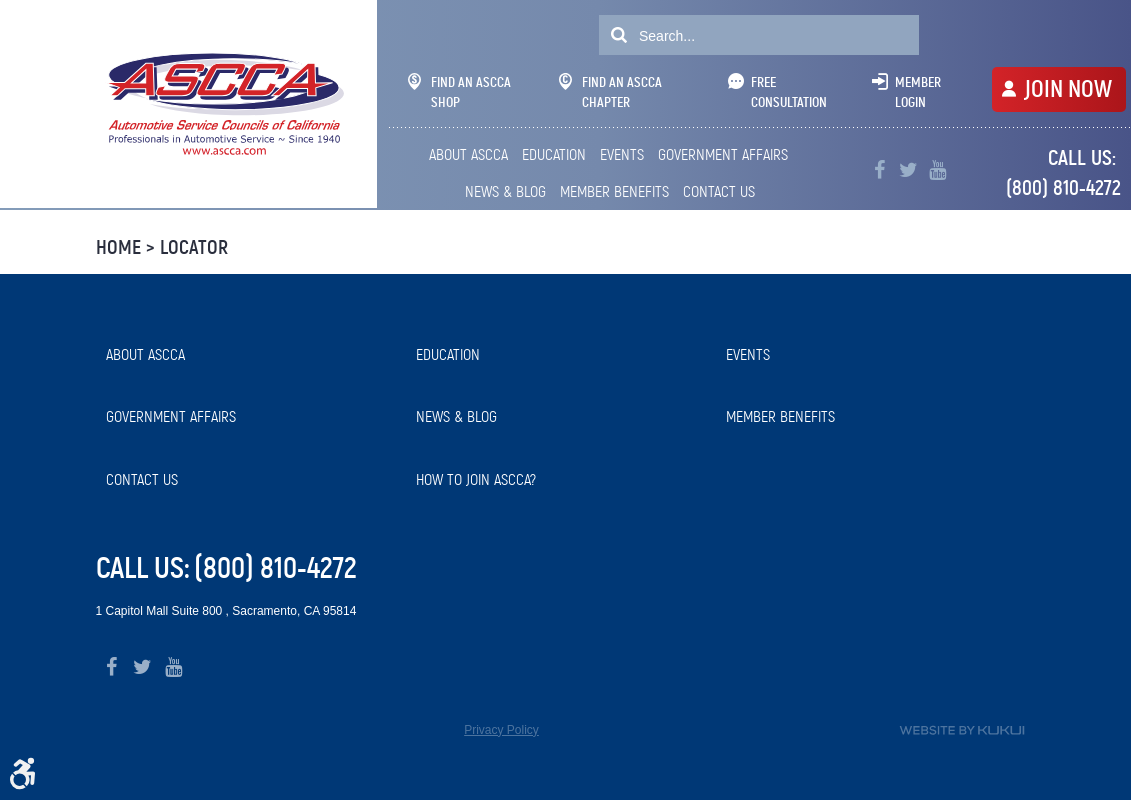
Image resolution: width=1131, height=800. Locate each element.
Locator (194, 247)
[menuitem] (470, 155)
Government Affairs (723, 154)
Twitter (908, 170)
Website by (962, 730)
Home (118, 247)
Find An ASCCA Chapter (610, 92)
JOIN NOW (1068, 89)
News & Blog (505, 191)
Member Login (918, 92)
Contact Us (719, 191)
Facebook (879, 170)
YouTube (937, 170)
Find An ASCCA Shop (459, 92)
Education (554, 154)
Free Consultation (789, 92)
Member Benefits (614, 191)
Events (622, 154)
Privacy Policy (501, 730)
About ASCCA (468, 154)
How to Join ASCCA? (476, 479)
